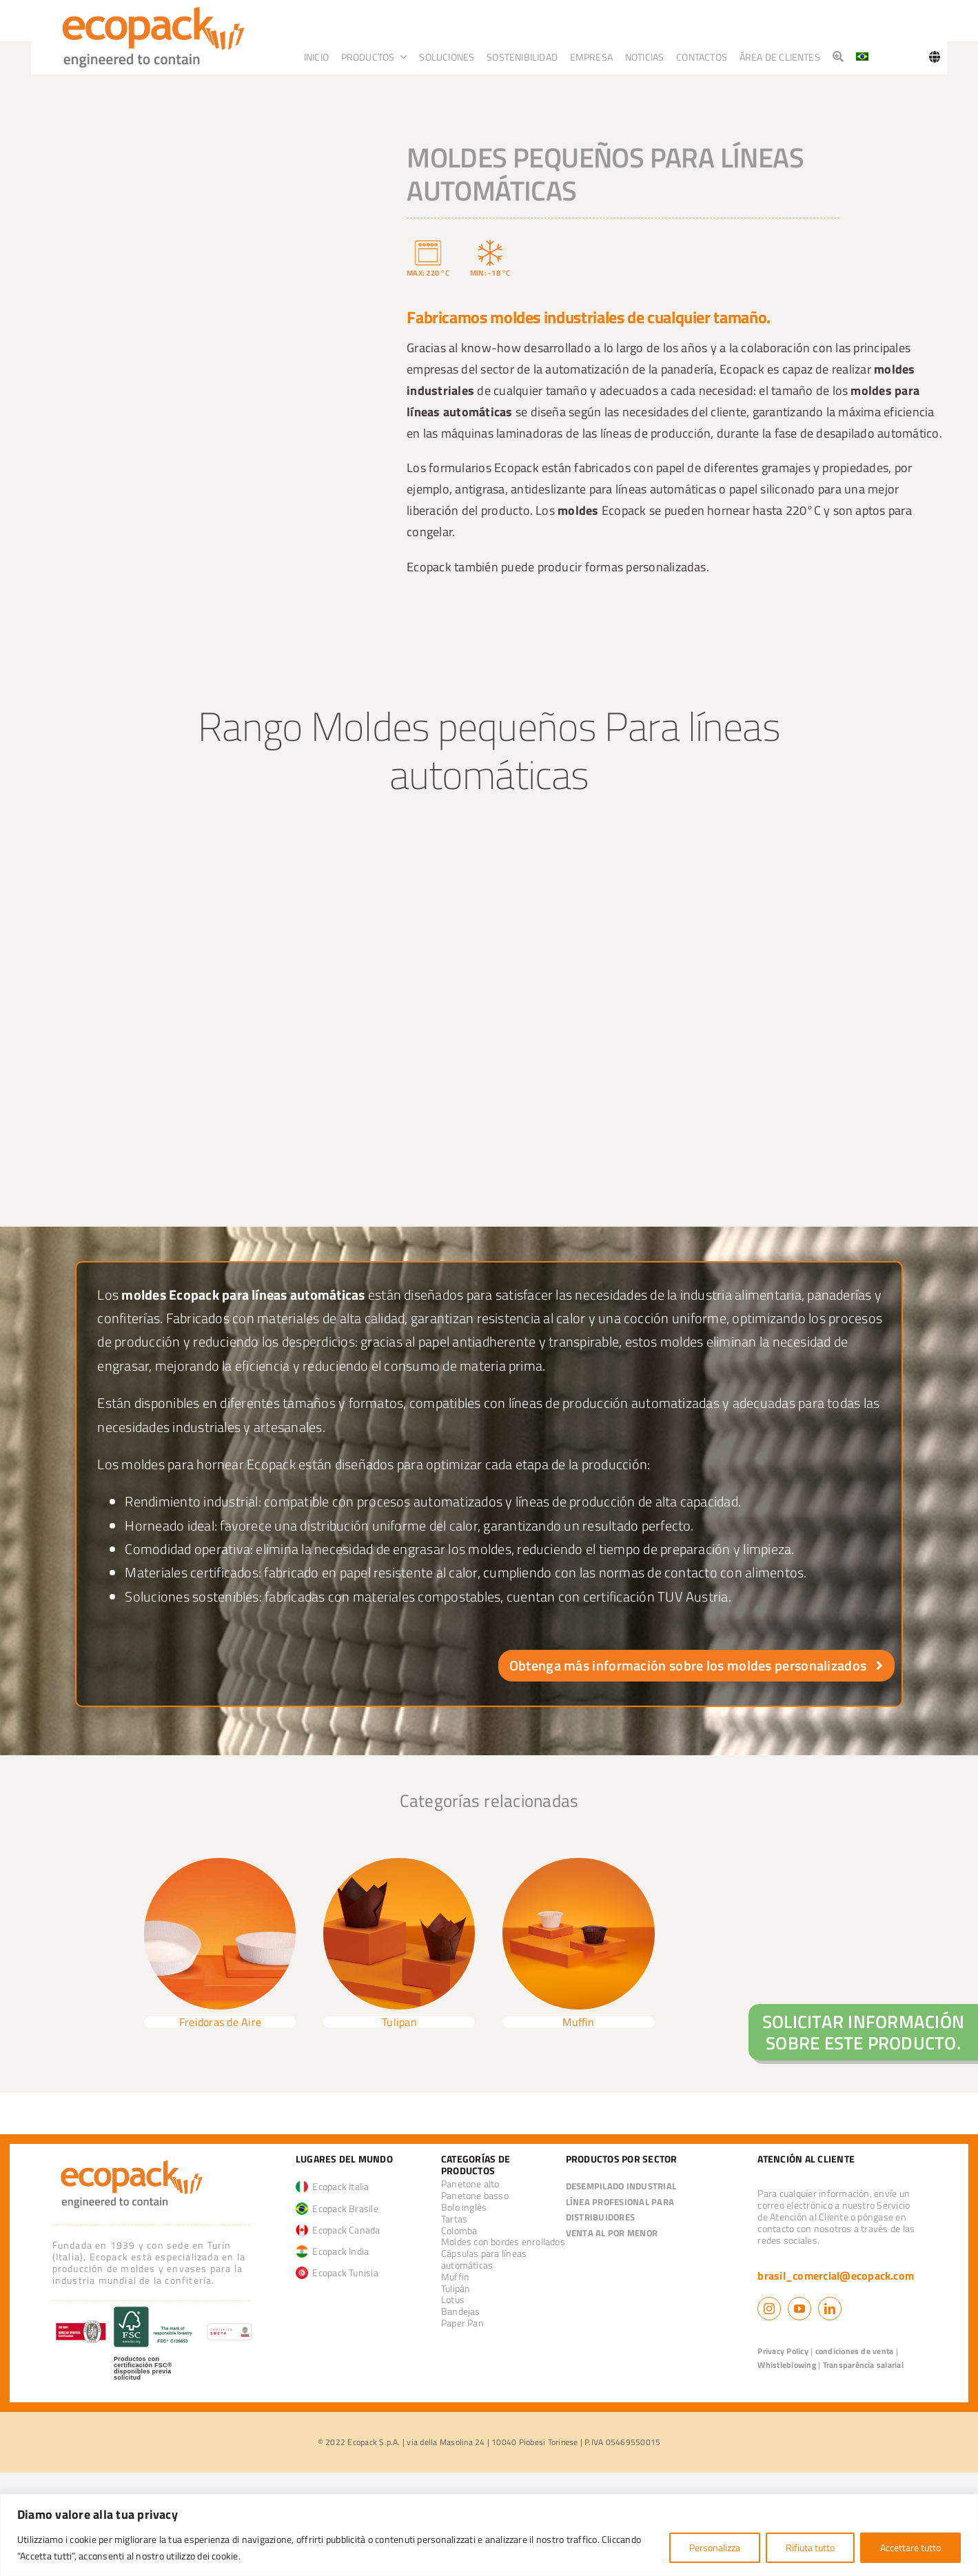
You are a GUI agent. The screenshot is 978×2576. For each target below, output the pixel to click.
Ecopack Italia (332, 2186)
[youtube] (799, 2308)
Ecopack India (332, 2251)
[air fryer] (220, 1863)
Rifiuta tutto (810, 2547)
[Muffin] (578, 1863)
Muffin (578, 2022)
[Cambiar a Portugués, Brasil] (862, 56)
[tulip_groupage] (399, 1863)
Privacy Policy (782, 2351)
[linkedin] (830, 2308)
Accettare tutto (910, 2547)
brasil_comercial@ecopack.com (835, 2275)
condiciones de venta (854, 2351)
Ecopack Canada (338, 2229)
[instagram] (769, 2308)
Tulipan (399, 2022)
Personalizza (714, 2547)
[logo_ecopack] (131, 2160)
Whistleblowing (786, 2364)
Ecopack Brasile (337, 2208)
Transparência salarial (863, 2364)
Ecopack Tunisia (337, 2272)
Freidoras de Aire (220, 2022)
